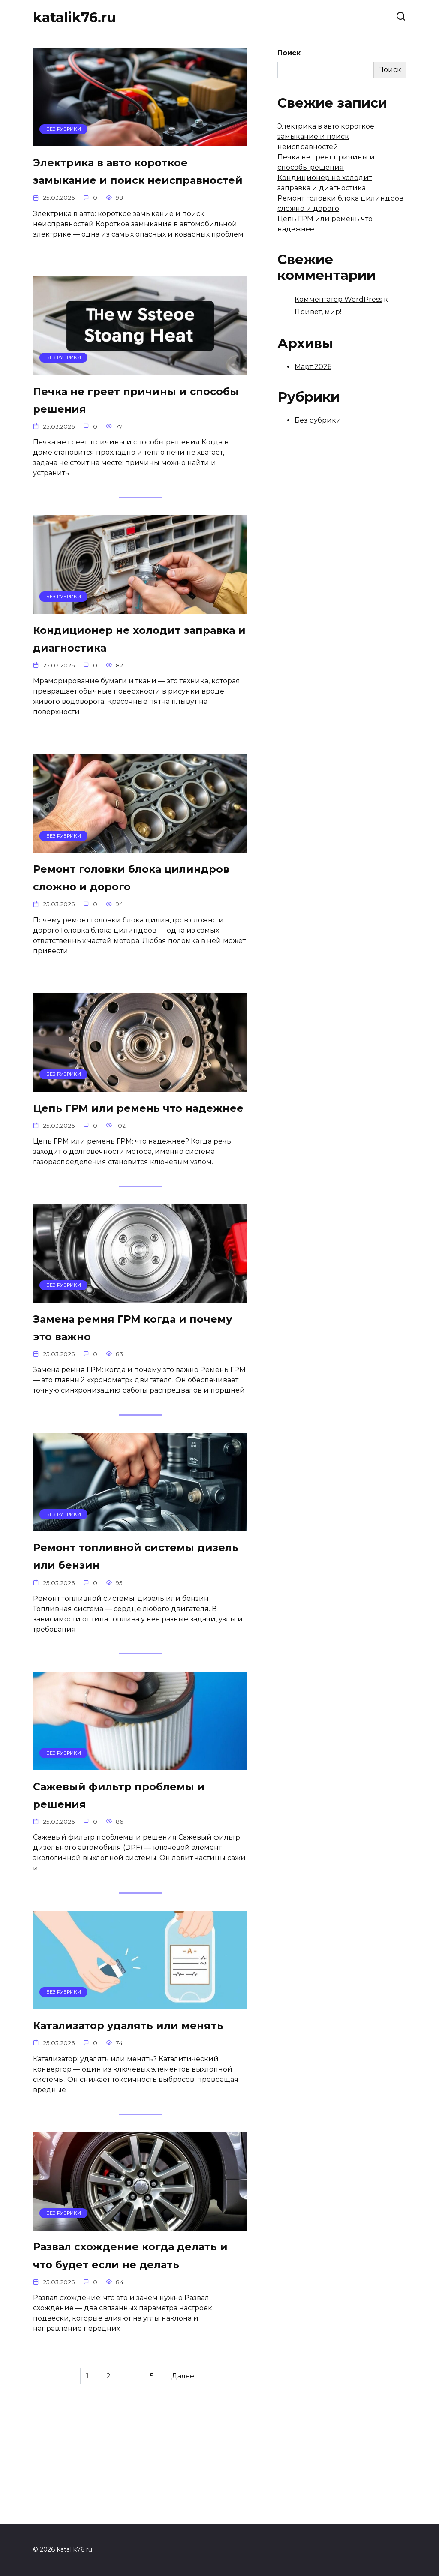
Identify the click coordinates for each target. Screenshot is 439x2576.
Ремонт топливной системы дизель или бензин (137, 1635)
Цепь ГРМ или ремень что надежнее (129, 1171)
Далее (187, 2505)
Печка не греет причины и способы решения (131, 423)
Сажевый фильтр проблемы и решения (137, 1878)
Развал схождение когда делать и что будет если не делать (134, 2372)
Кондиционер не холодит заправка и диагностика (128, 666)
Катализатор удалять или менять (128, 2120)
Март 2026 (313, 367)
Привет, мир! (318, 312)
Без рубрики (318, 420)
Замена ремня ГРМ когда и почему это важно (133, 1403)
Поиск (289, 53)
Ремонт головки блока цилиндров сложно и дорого (116, 918)
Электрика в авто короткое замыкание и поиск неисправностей (134, 181)
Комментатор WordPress (338, 299)
